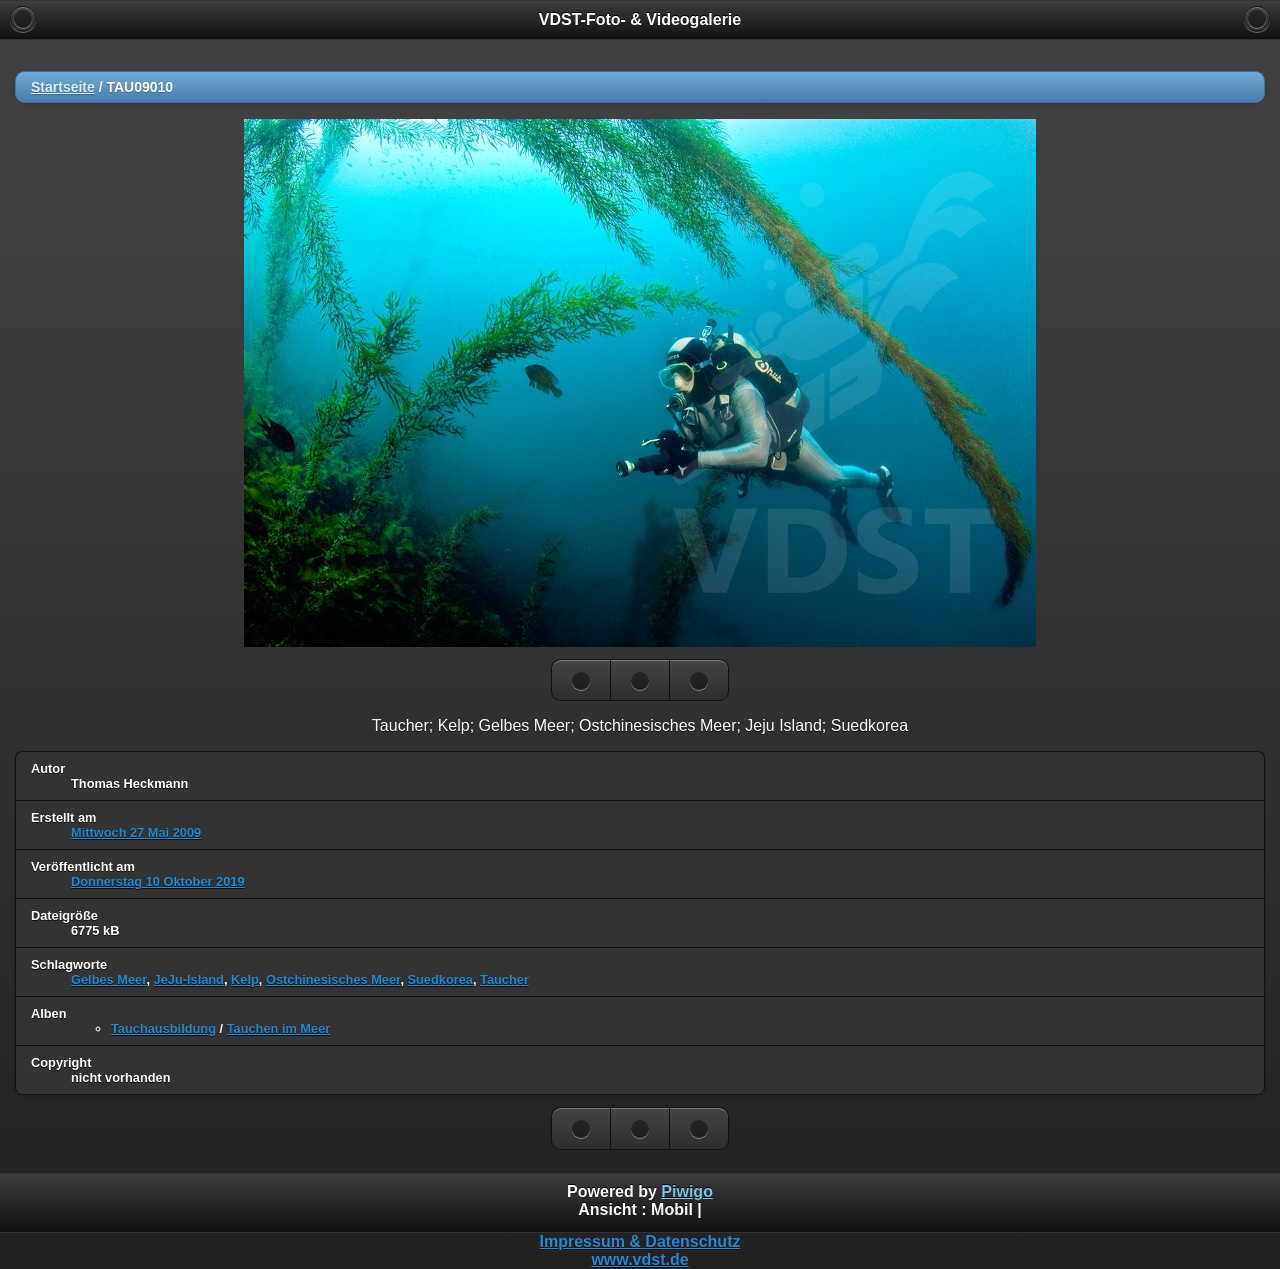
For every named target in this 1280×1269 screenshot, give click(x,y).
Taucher (504, 979)
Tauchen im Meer (279, 1028)
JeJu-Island (189, 979)
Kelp (245, 979)
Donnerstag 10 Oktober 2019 (158, 881)
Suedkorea (440, 979)
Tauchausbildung (163, 1028)
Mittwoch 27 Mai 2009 (136, 832)
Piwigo (687, 1191)
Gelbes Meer (108, 979)
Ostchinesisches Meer (333, 979)
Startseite (63, 87)
